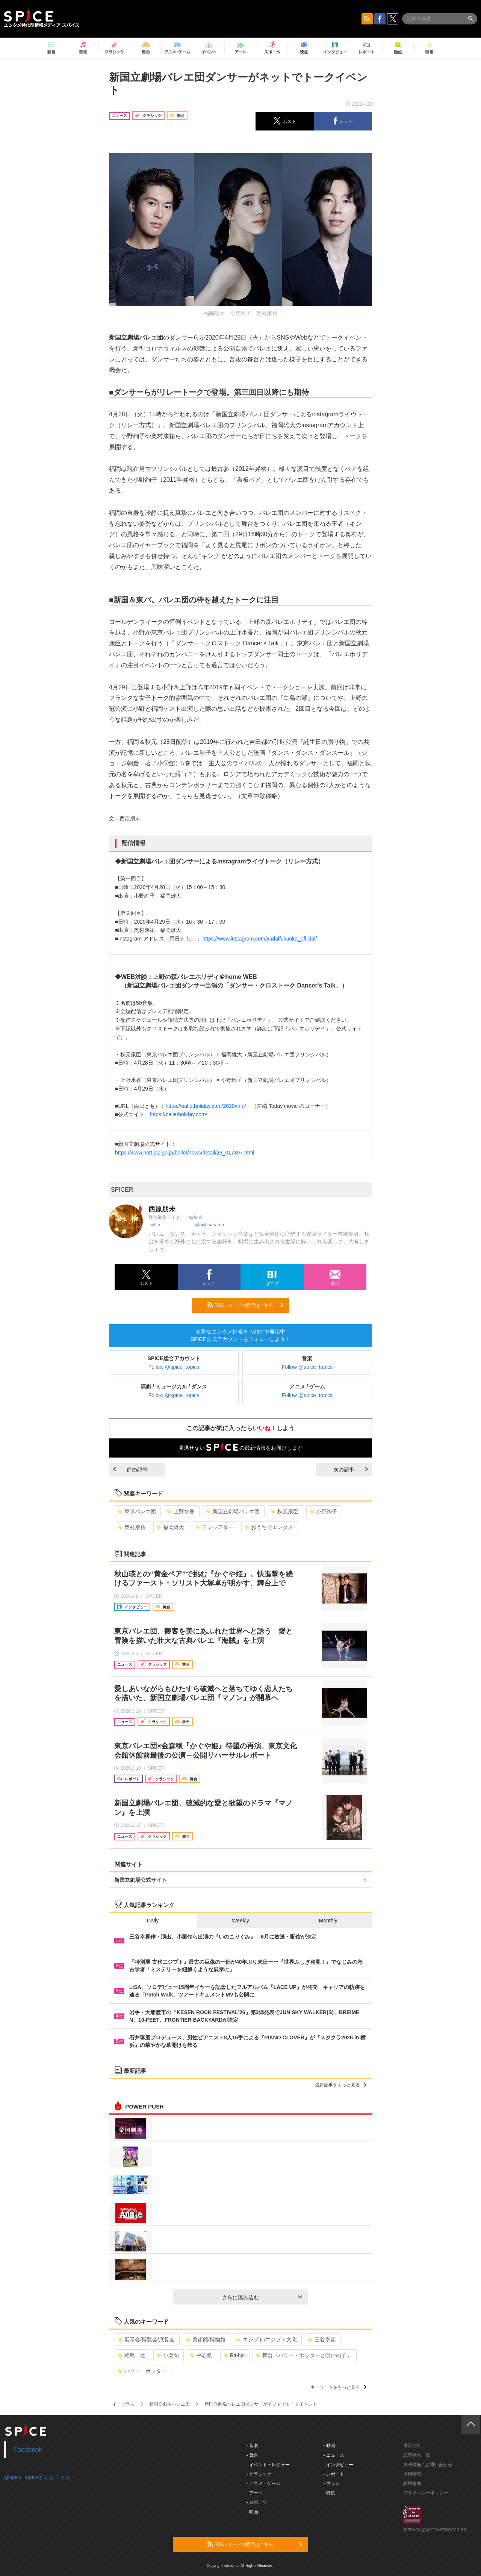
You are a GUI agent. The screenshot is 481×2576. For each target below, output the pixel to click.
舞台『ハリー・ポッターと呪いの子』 (304, 2355)
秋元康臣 (284, 1511)
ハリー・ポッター (142, 2371)
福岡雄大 (170, 1527)
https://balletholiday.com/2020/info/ (205, 1106)
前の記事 (130, 1470)
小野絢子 (323, 1511)
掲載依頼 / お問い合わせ (427, 2464)
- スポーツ (257, 2502)
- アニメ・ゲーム (264, 2483)
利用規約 (412, 2483)
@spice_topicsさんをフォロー (39, 2477)
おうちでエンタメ (269, 1527)
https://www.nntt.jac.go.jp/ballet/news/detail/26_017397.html (184, 1153)
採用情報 (412, 2474)
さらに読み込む (262, 2297)
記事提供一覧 (416, 2455)
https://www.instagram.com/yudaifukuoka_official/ (259, 939)
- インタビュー (338, 2464)
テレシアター (214, 1527)
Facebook (28, 2449)
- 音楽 (252, 2445)
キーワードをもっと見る (338, 2387)
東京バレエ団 (137, 1511)
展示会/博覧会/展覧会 (146, 2339)
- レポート (334, 2474)
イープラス (123, 2404)
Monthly (328, 1921)
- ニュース (334, 2455)
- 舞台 (252, 2455)
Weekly (240, 1921)
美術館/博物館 (205, 2339)
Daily (153, 1921)
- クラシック (259, 2474)
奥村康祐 (131, 1527)
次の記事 (350, 1470)
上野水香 (181, 1511)
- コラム (332, 2483)
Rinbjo (234, 2355)
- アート (255, 2493)
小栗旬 (168, 2355)
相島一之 (131, 2355)
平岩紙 (201, 2355)
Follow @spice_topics (174, 1367)
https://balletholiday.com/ (178, 1114)
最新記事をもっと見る (340, 2085)
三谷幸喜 (322, 2339)
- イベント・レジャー (268, 2464)
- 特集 (329, 2493)
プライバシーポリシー (425, 2493)
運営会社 (412, 2445)
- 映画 (252, 2511)
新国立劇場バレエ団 (233, 1511)
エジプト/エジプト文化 (266, 2339)
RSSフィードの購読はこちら (245, 1305)
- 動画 (329, 2445)
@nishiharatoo (209, 1224)
